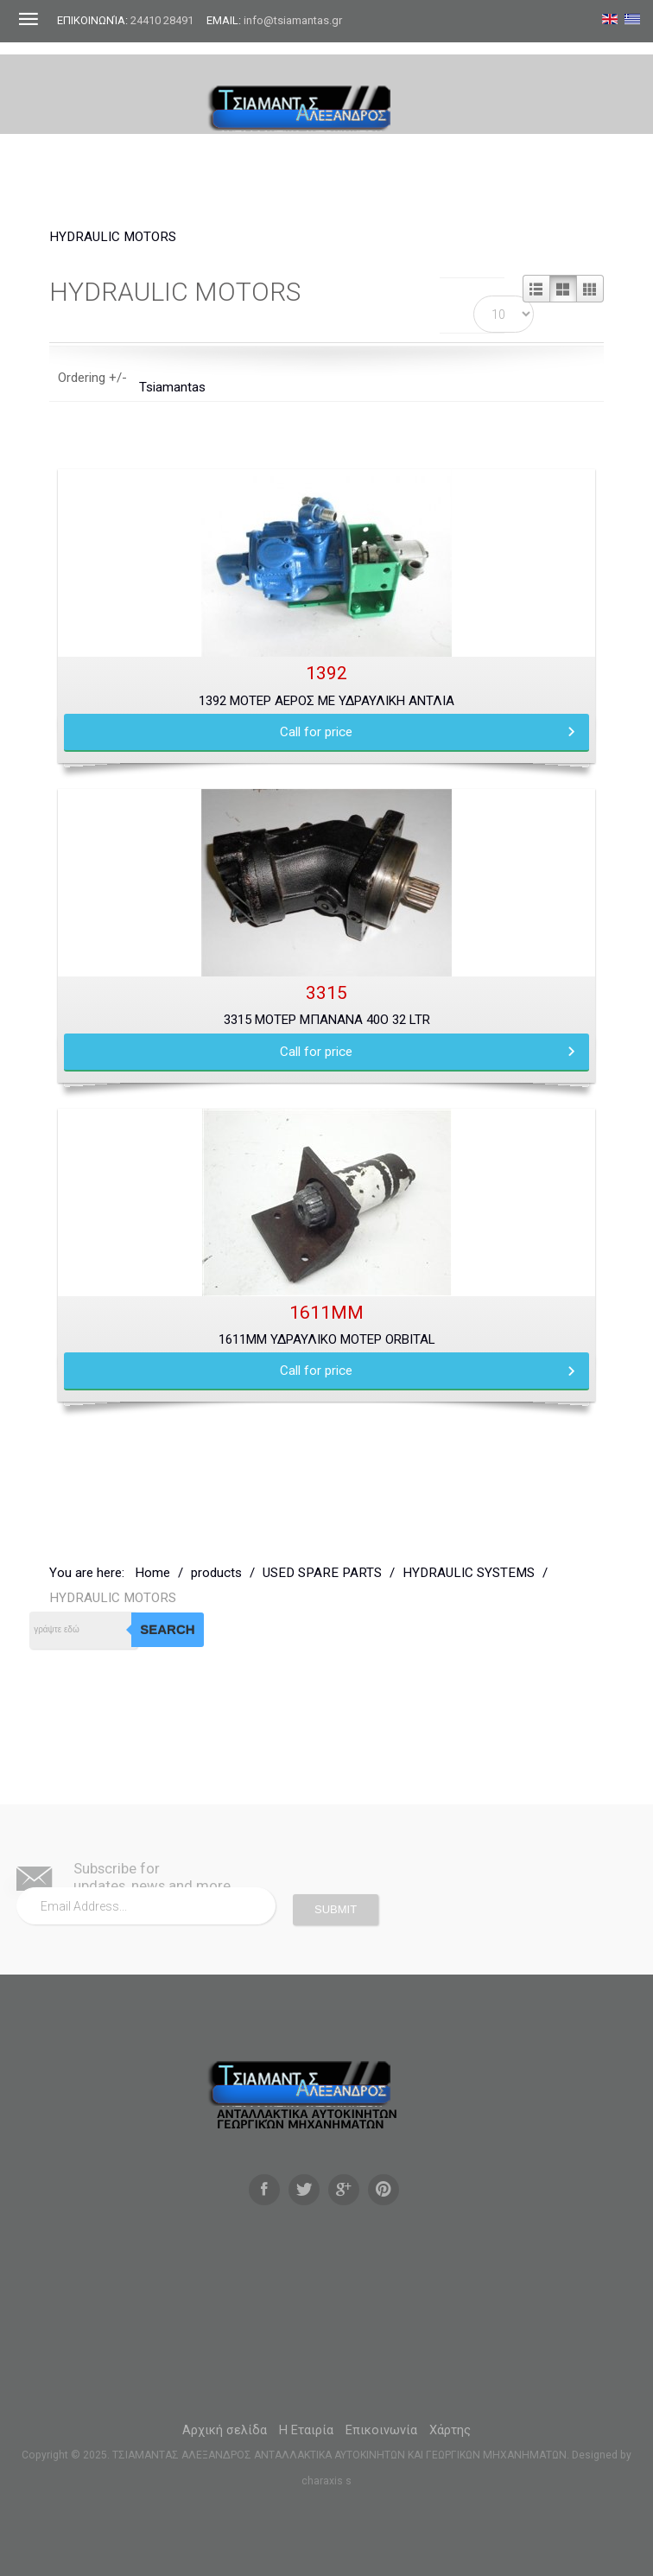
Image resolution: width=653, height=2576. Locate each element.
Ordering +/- (92, 377)
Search (167, 1629)
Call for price (316, 732)
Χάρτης (450, 2430)
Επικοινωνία (381, 2430)
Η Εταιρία (306, 2430)
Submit (335, 1909)
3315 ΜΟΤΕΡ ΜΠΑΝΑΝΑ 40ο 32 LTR (327, 1019)
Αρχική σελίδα (224, 2430)
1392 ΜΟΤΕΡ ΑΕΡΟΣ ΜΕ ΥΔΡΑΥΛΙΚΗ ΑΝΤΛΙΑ (326, 701)
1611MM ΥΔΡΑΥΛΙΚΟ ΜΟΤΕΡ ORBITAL (327, 1339)
